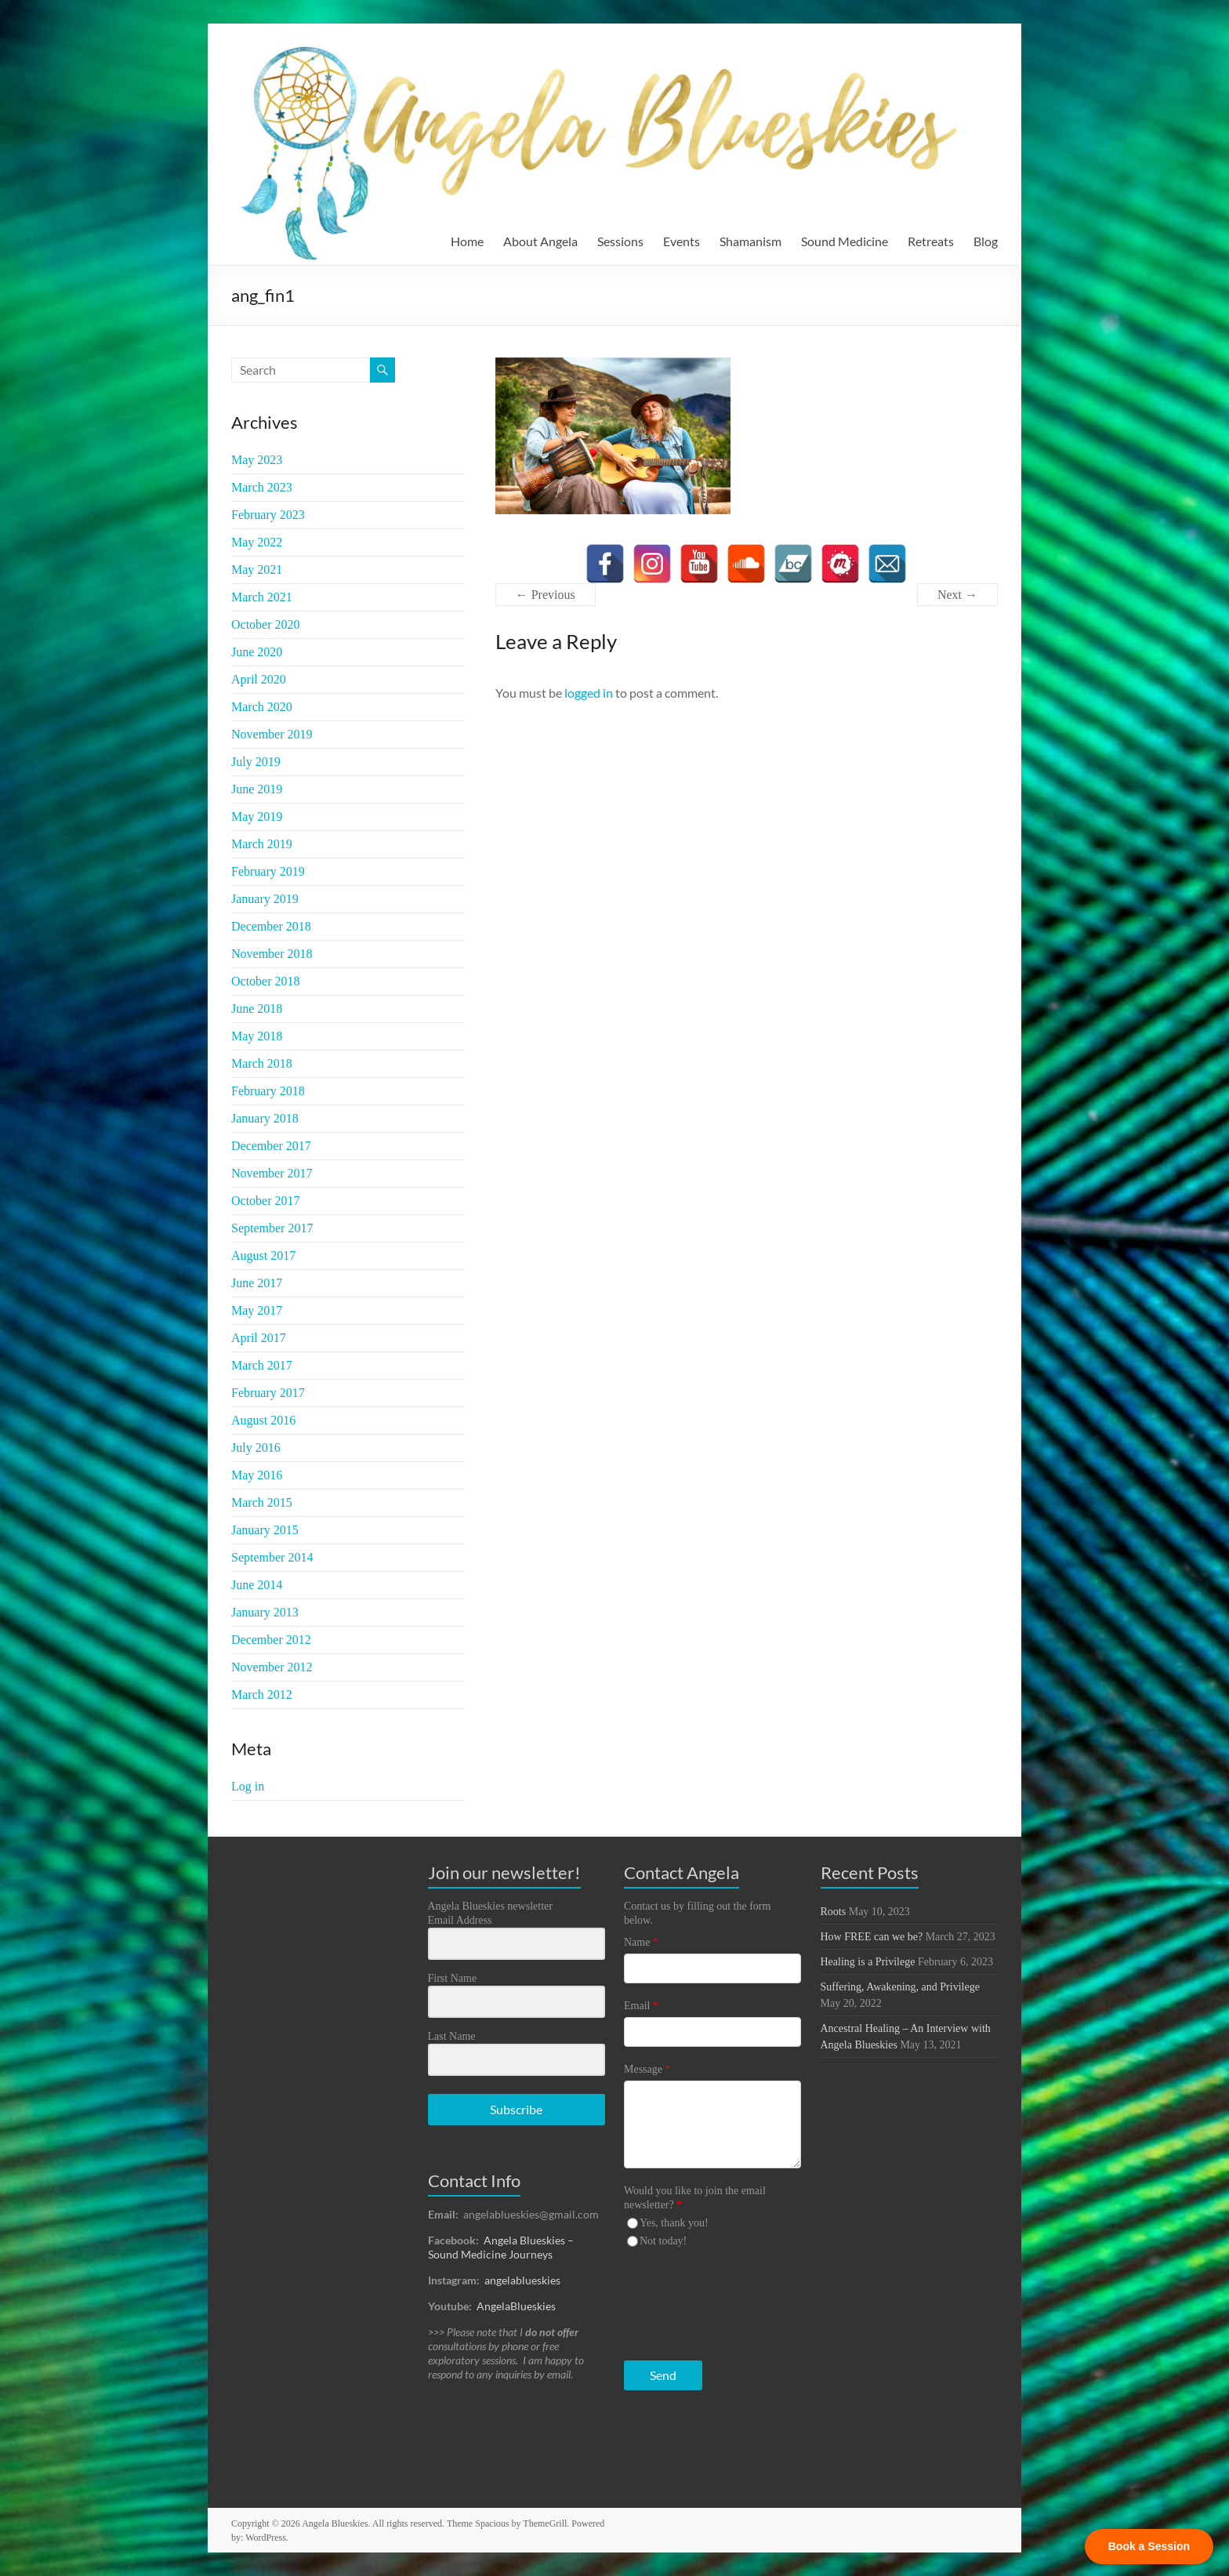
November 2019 (272, 734)
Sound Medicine (844, 241)
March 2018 (261, 1063)
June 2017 (256, 1283)
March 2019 (261, 844)
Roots (834, 1911)
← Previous (545, 594)
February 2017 (268, 1392)
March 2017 (261, 1365)
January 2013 (265, 1612)
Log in (247, 1786)
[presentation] (720, 2300)
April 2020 (258, 679)
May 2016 (256, 1475)
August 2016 (263, 1420)
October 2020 (265, 624)
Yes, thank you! (674, 2223)
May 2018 (256, 1036)
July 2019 (256, 761)
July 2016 (256, 1447)
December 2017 (271, 1145)
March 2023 (261, 487)
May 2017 (256, 1310)
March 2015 (261, 1502)
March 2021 (261, 597)
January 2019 (265, 898)
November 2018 (272, 953)
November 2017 (272, 1173)
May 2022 (256, 542)
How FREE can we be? (872, 1937)
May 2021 (256, 569)
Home (467, 241)
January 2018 (265, 1118)
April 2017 (258, 1337)
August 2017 (263, 1255)
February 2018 (268, 1091)
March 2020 (261, 706)
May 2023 (256, 459)
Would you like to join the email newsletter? (695, 2198)
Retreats (931, 241)
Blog (985, 241)
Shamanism (750, 241)
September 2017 (272, 1228)
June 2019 (256, 789)
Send (663, 2374)
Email (641, 2006)
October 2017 (265, 1200)
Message (647, 2069)
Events (681, 241)
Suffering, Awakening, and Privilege (900, 1987)
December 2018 (271, 926)
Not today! (663, 2241)
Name (641, 1942)
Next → (957, 594)
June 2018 (256, 1008)
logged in (588, 692)
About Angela (540, 241)
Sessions (620, 241)
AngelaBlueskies (516, 2306)
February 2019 (268, 871)
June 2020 (256, 652)
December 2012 (271, 1639)
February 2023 (268, 514)
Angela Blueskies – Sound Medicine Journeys (501, 2247)
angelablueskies (522, 2280)
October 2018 (265, 981)
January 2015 (265, 1530)
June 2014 (256, 1584)
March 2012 (261, 1694)
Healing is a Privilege (868, 1962)
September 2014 (272, 1557)
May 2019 (256, 816)
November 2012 (272, 1667)
